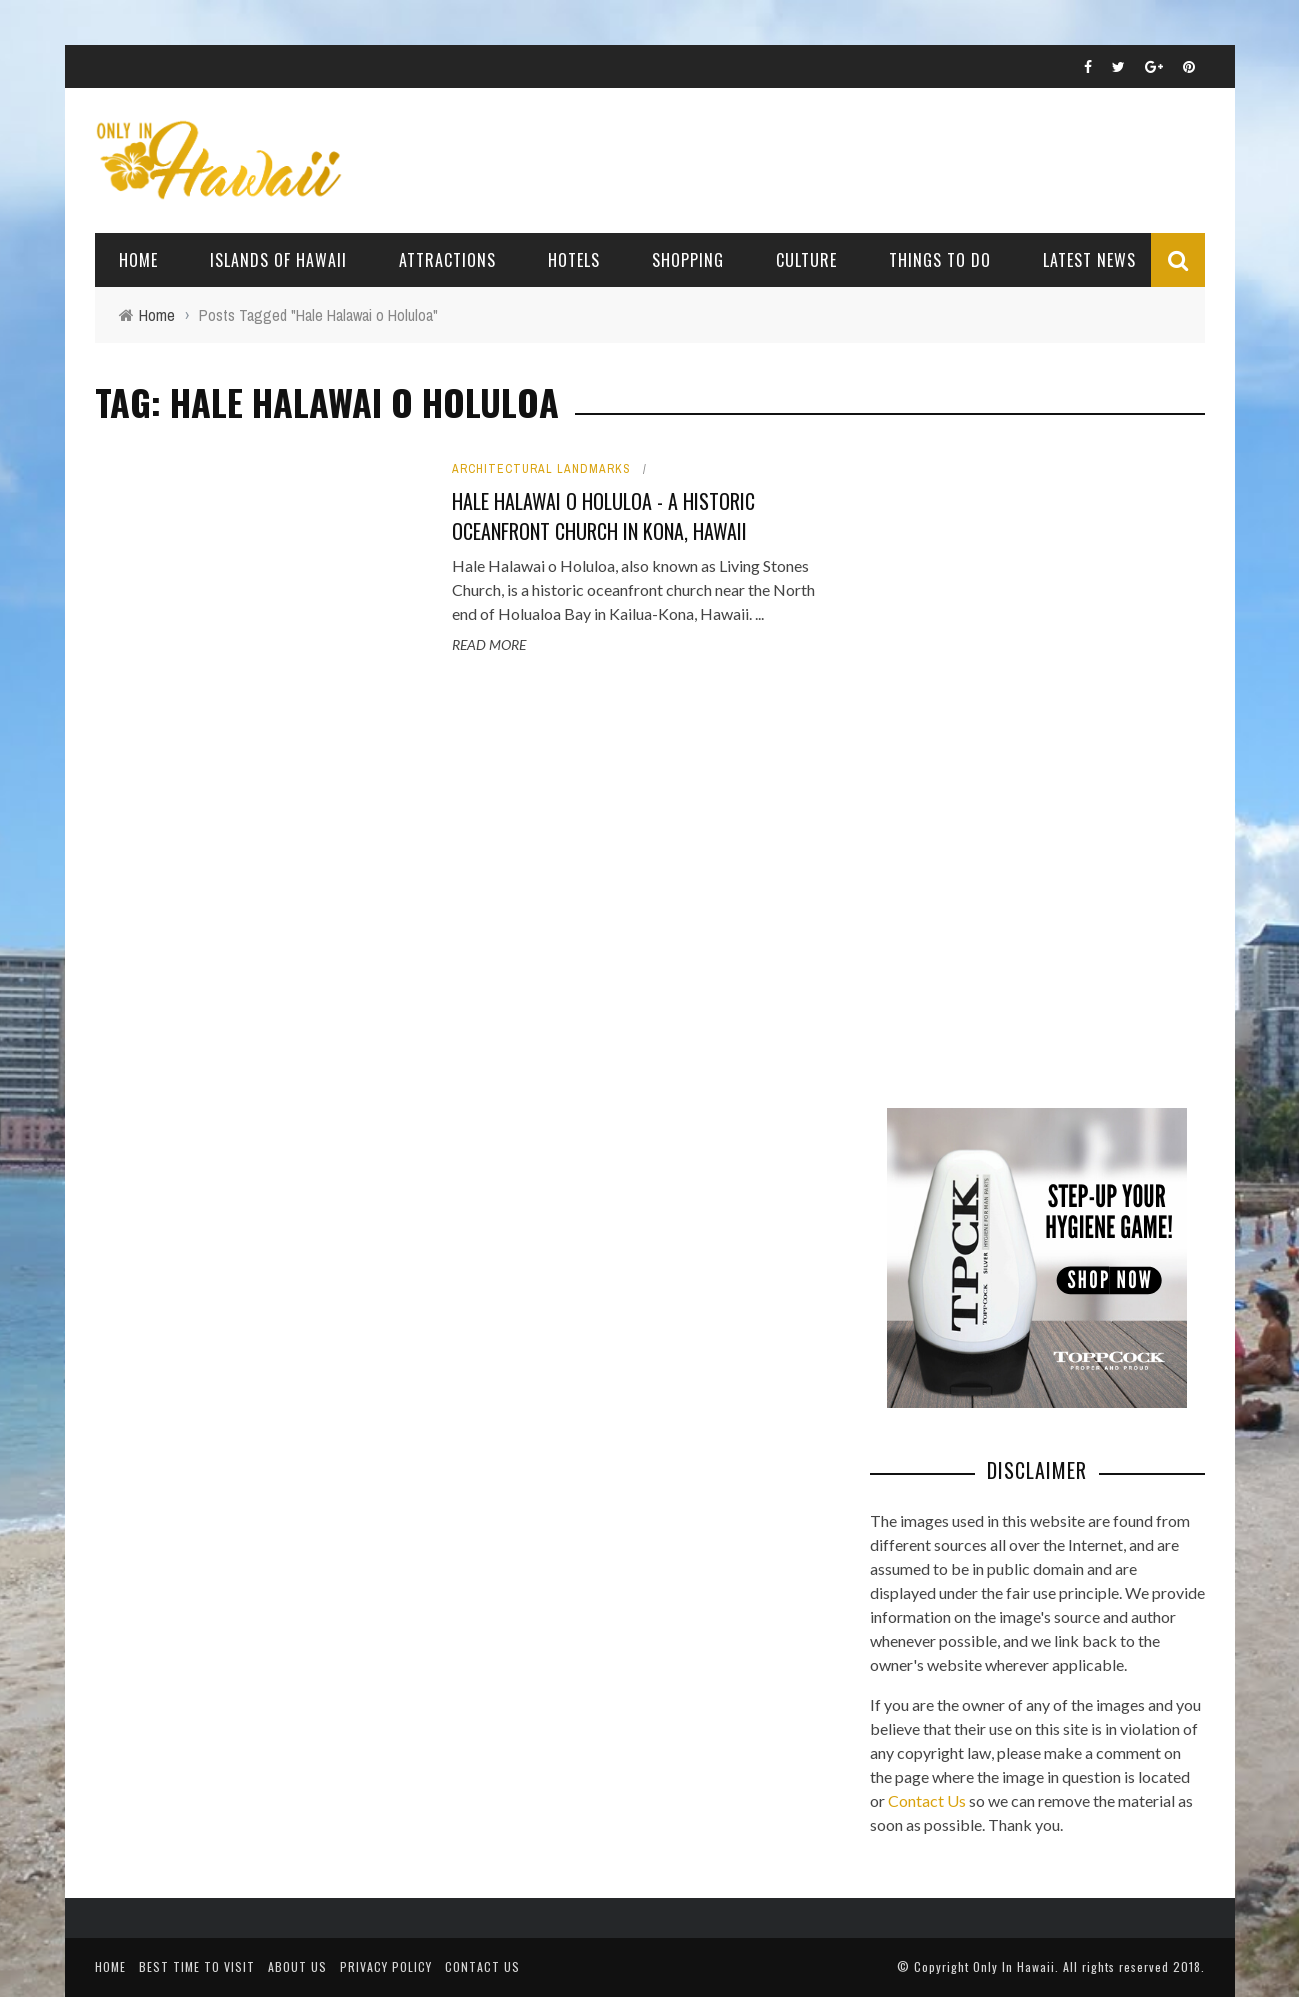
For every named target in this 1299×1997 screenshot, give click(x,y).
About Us (297, 1966)
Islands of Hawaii (278, 260)
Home (138, 260)
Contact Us (927, 1800)
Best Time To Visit (197, 1966)
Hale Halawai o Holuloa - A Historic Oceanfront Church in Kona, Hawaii (603, 516)
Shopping (688, 260)
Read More (489, 644)
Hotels (574, 260)
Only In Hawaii (1014, 1966)
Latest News (1089, 260)
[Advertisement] (1020, 760)
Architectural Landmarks (541, 469)
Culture (806, 260)
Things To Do (940, 260)
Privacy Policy (386, 1966)
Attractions (447, 260)
